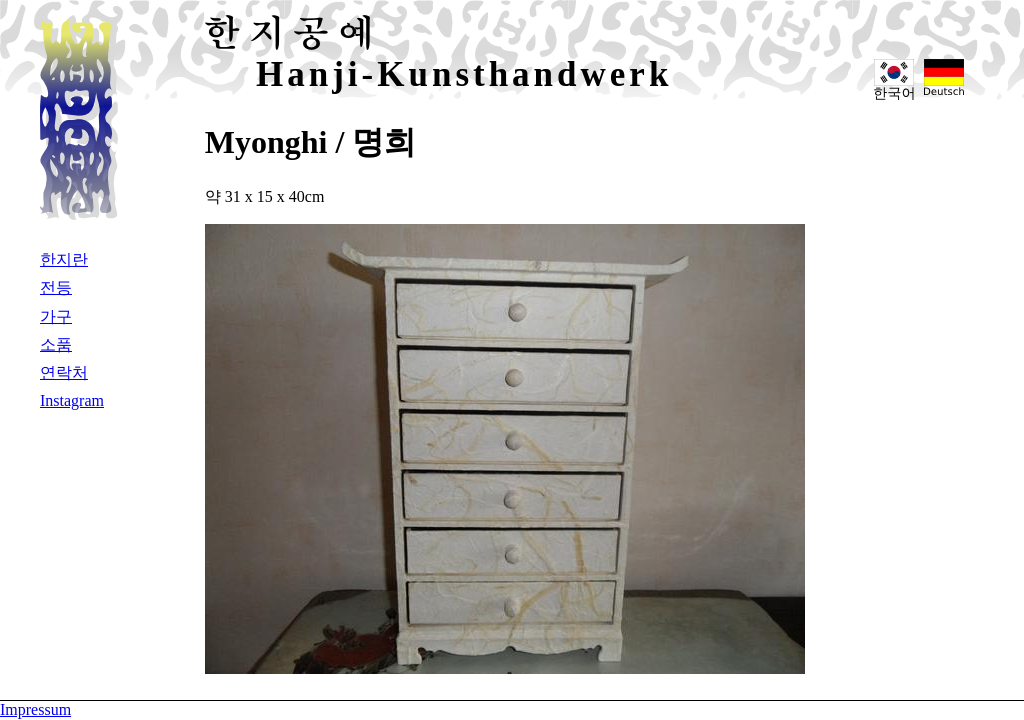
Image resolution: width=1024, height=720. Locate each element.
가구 (56, 316)
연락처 (64, 372)
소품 (56, 344)
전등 (56, 287)
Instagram (72, 400)
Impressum (35, 709)
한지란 (64, 259)
